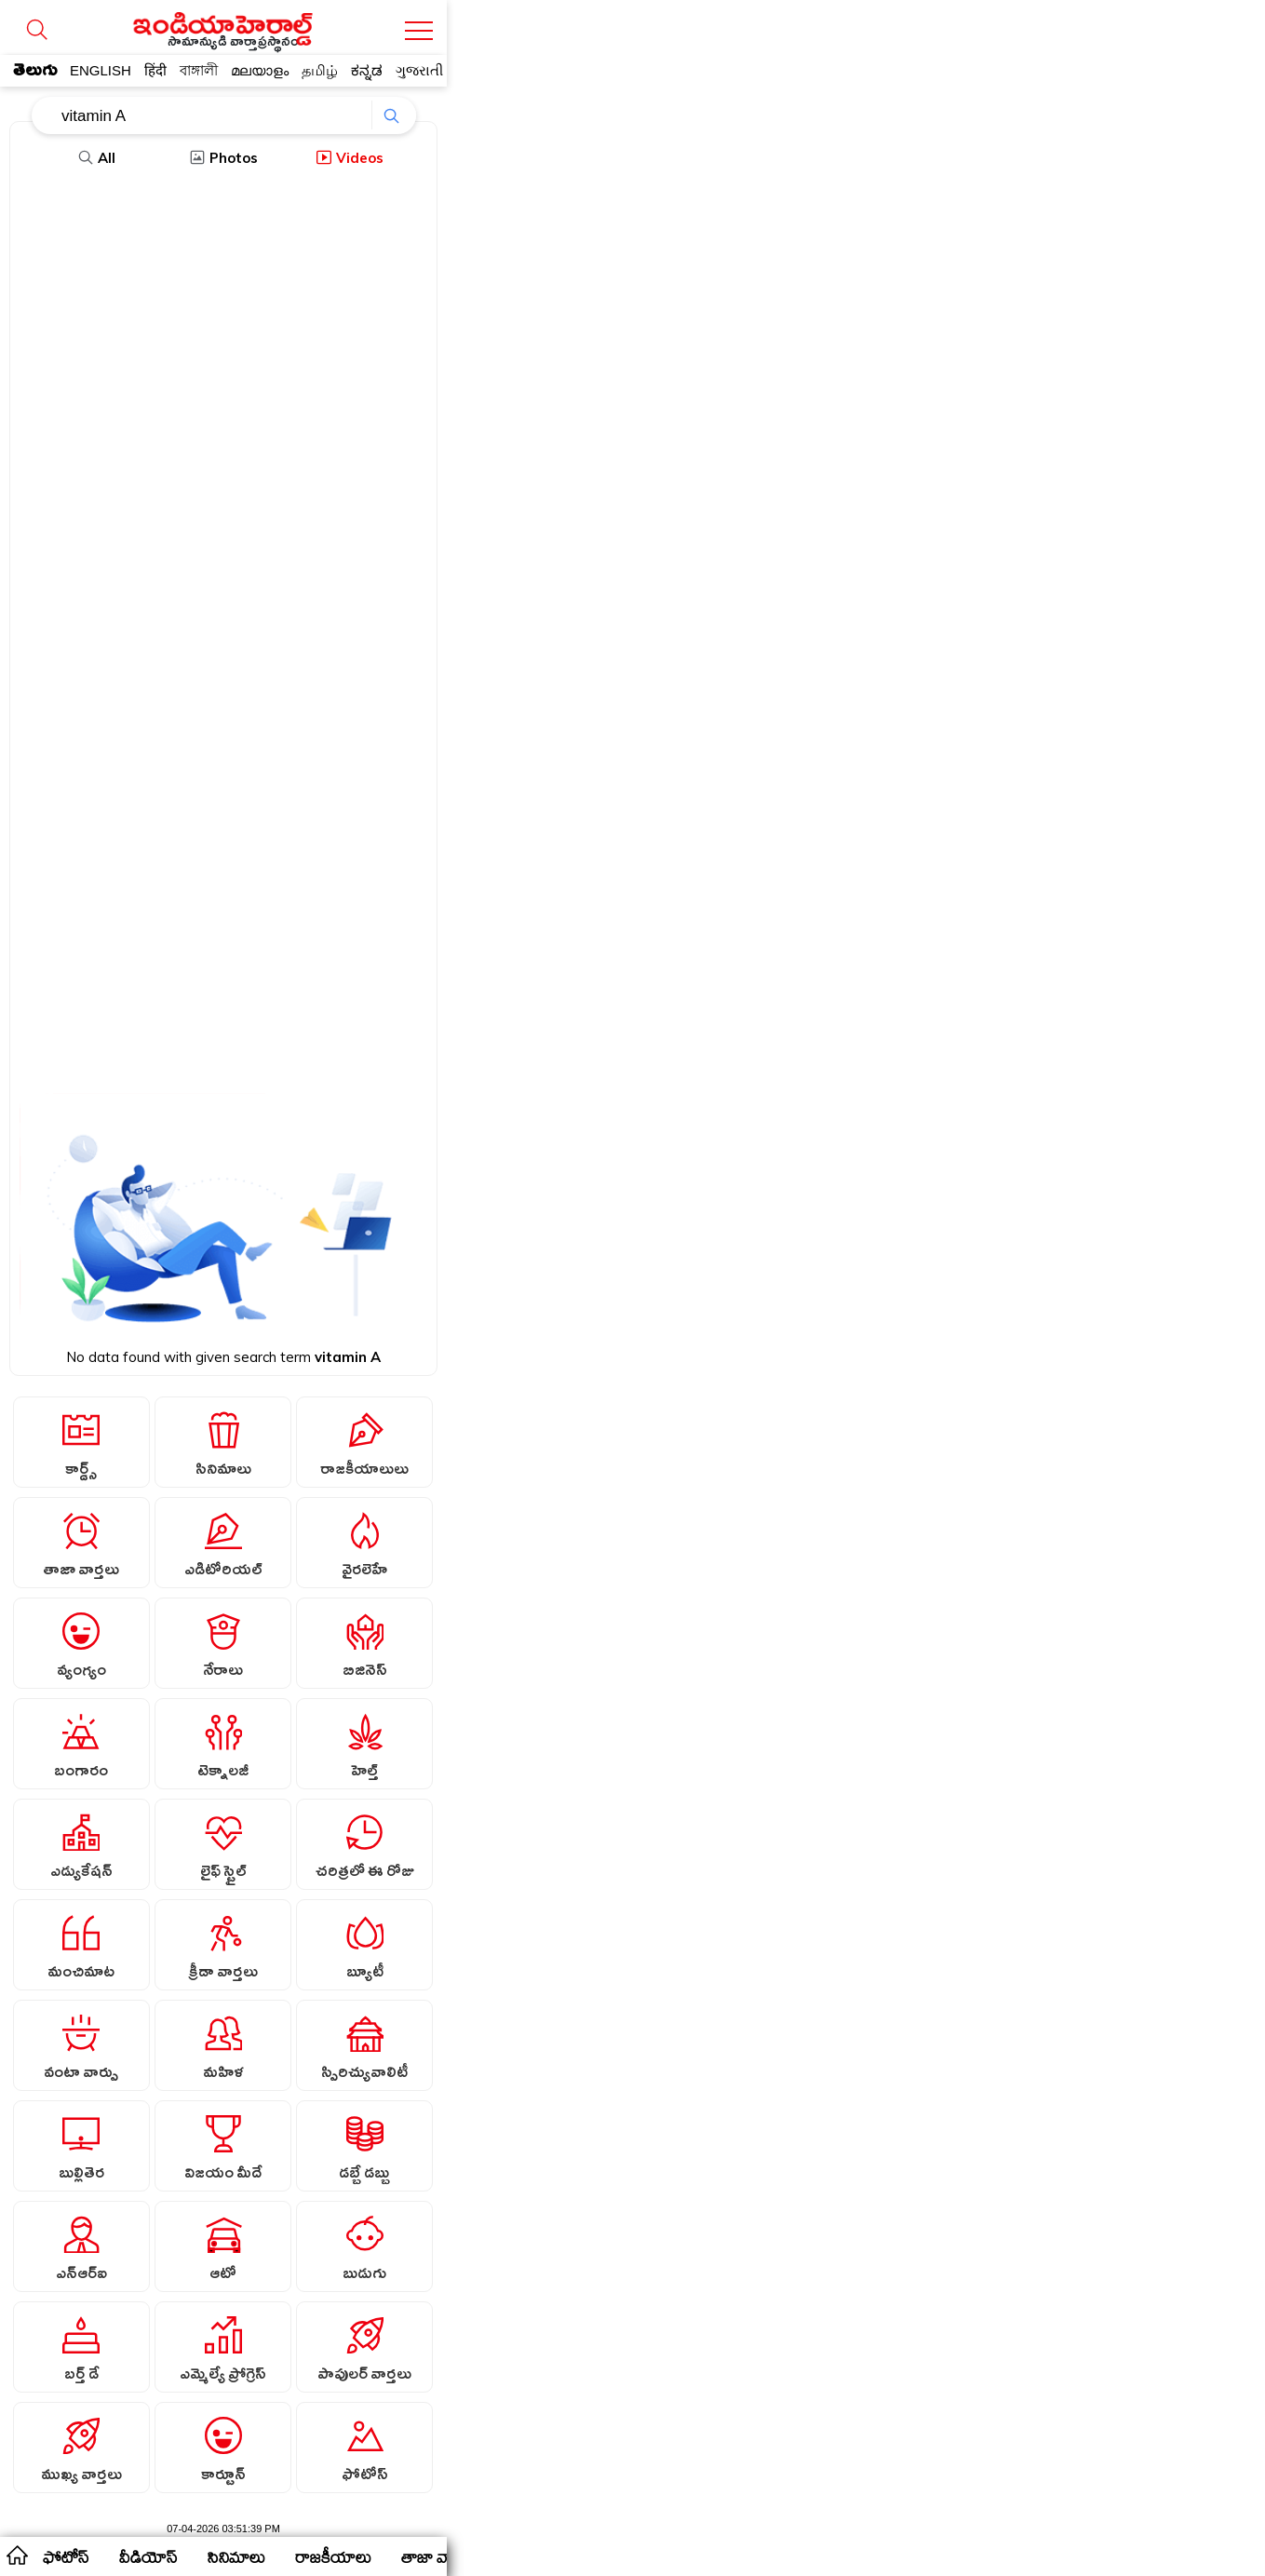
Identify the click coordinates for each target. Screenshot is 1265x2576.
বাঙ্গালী (199, 70)
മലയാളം (260, 70)
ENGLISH (100, 70)
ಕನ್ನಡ (367, 70)
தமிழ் (320, 70)
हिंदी (155, 70)
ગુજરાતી (419, 70)
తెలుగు (35, 74)
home (16, 2554)
